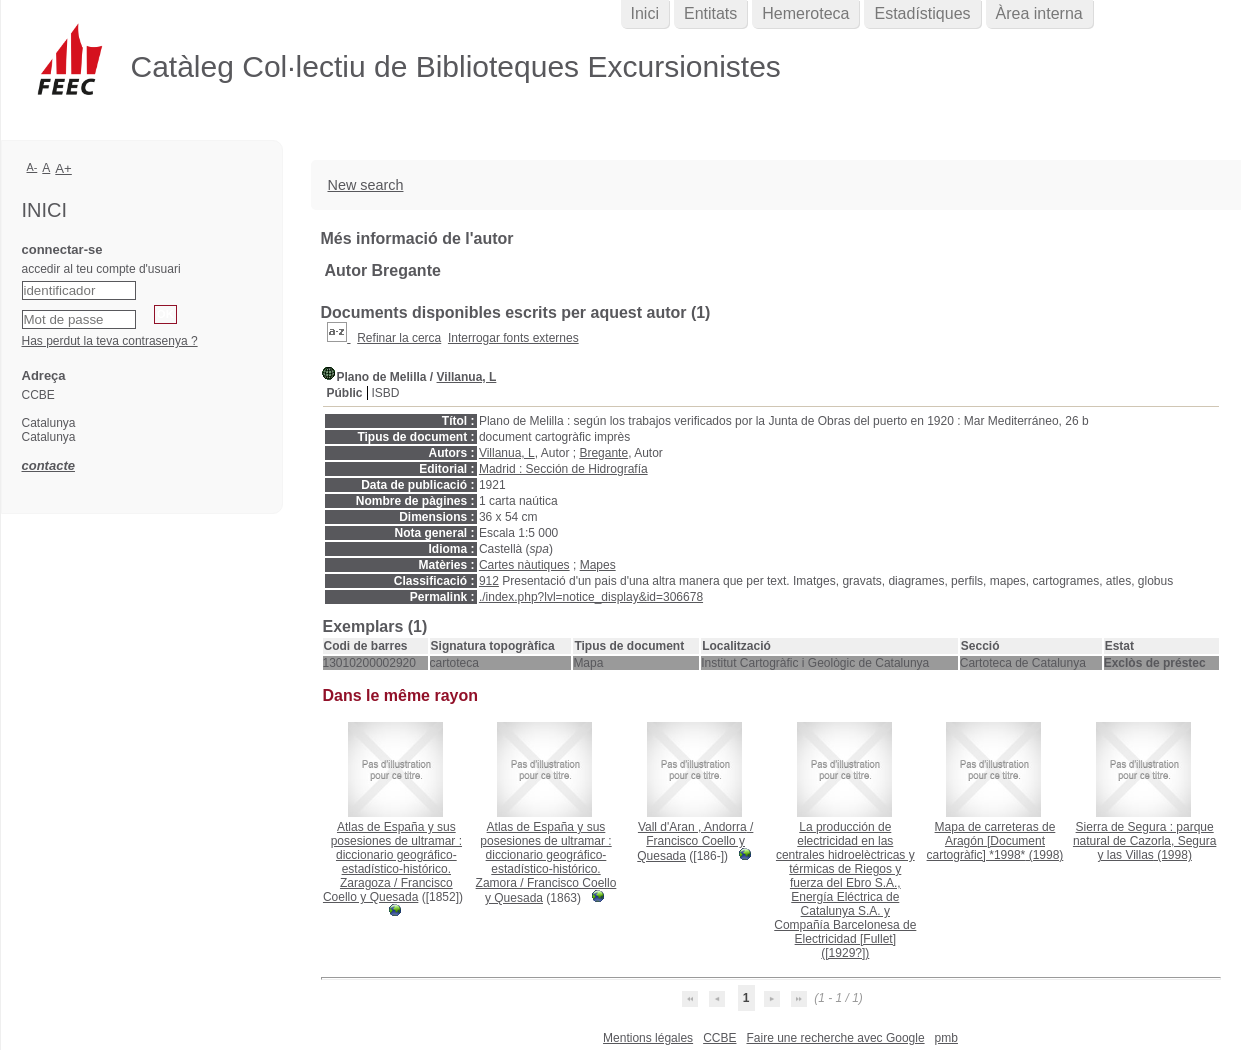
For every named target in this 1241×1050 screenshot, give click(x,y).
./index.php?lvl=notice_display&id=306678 (591, 597)
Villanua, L (467, 377)
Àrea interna (1039, 13)
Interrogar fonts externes (513, 338)
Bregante (603, 453)
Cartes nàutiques (524, 565)
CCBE (719, 1038)
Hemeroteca (805, 13)
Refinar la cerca (399, 338)
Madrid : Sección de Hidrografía (563, 469)
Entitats (710, 13)
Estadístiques (922, 13)
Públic (345, 393)
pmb (946, 1038)
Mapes (598, 565)
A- (32, 167)
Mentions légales (648, 1038)
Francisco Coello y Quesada (388, 890)
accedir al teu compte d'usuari (101, 269)
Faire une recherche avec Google (835, 1038)
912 (489, 581)
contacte (48, 465)
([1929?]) (845, 890)
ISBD (386, 393)
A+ (63, 168)
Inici (645, 13)
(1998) (995, 841)
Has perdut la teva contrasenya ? (110, 341)
